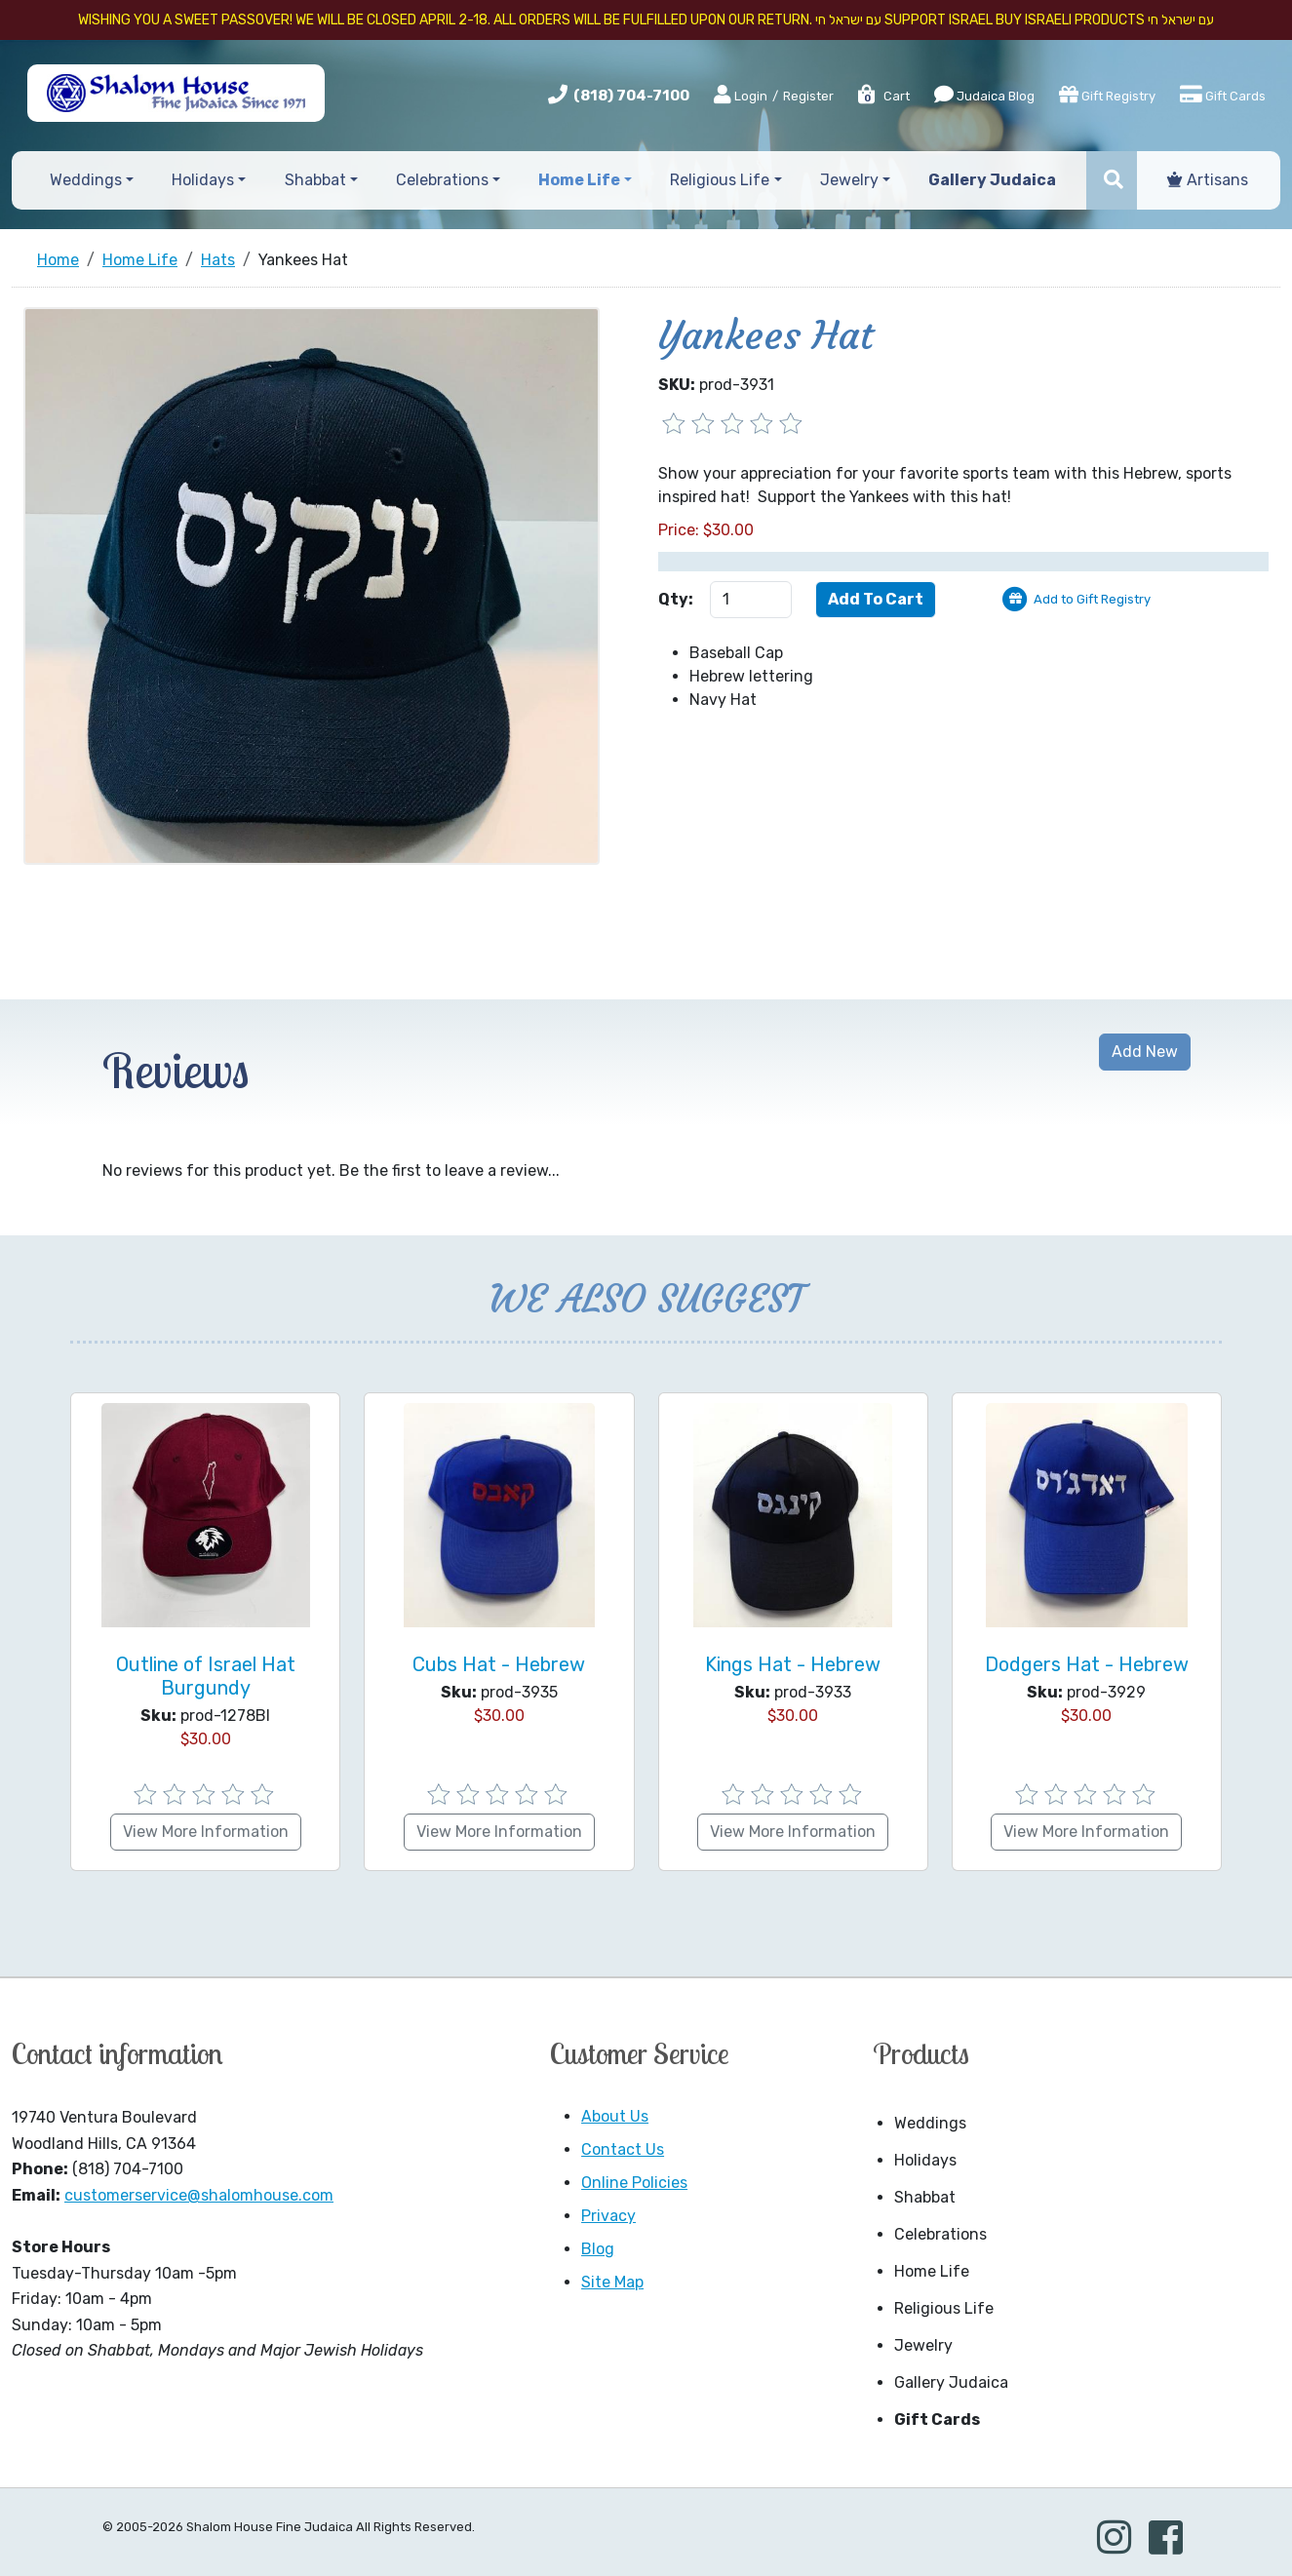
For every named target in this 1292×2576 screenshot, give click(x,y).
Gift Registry (1107, 94)
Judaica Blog (984, 94)
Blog (597, 2249)
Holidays (925, 2160)
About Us (614, 2116)
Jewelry (923, 2345)
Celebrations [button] (442, 180)
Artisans (1207, 180)
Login (740, 95)
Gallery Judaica (951, 2382)
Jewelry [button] (849, 180)
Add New (1145, 1051)
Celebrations (940, 2234)
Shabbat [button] (315, 180)
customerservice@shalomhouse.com (198, 2195)
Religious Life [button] (719, 180)
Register (808, 96)
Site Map (612, 2282)
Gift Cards (1223, 94)
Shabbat (925, 2197)
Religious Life (944, 2308)
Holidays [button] (203, 180)
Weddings (930, 2123)
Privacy (608, 2215)
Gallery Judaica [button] (992, 180)
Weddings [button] (86, 180)
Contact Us (622, 2149)
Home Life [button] (579, 180)
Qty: (675, 599)
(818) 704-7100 (631, 95)
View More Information (206, 1831)
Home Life (931, 2271)
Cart (883, 96)
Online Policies (634, 2182)
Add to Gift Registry (1092, 599)
